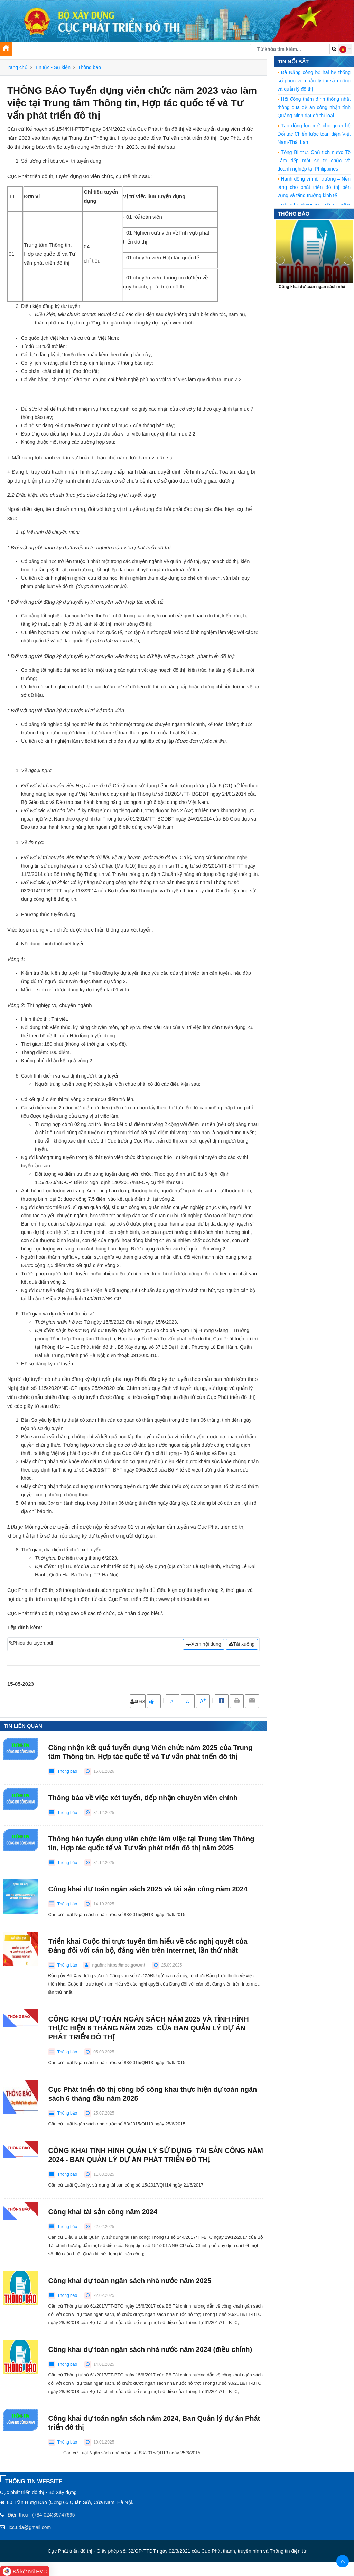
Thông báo (89, 67)
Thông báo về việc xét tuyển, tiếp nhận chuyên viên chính (142, 1798)
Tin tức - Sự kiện (53, 67)
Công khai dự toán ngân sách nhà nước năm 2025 (129, 2280)
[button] (345, 49)
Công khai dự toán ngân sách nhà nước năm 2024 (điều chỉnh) (150, 2349)
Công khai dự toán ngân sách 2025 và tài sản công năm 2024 (148, 1889)
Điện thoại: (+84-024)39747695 (41, 2515)
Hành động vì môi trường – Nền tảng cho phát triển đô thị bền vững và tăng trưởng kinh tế (314, 187)
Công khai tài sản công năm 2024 (103, 2212)
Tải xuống (242, 1644)
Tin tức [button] (53, 50)
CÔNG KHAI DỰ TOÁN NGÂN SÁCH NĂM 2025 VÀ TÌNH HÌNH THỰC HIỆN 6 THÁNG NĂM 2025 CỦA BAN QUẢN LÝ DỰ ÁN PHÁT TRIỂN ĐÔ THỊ (148, 2028)
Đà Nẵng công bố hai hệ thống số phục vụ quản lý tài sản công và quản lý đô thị (314, 81)
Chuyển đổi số (182, 50)
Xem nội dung (203, 1644)
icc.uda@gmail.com (30, 2527)
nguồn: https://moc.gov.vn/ (118, 1965)
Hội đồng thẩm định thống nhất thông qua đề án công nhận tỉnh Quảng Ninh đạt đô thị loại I (314, 107)
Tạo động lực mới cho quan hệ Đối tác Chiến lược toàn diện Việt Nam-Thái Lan (314, 134)
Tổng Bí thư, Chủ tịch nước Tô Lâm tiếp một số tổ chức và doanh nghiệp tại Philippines (314, 160)
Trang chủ (17, 67)
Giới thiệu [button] (26, 50)
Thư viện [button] (150, 50)
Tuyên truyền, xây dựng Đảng (101, 50)
